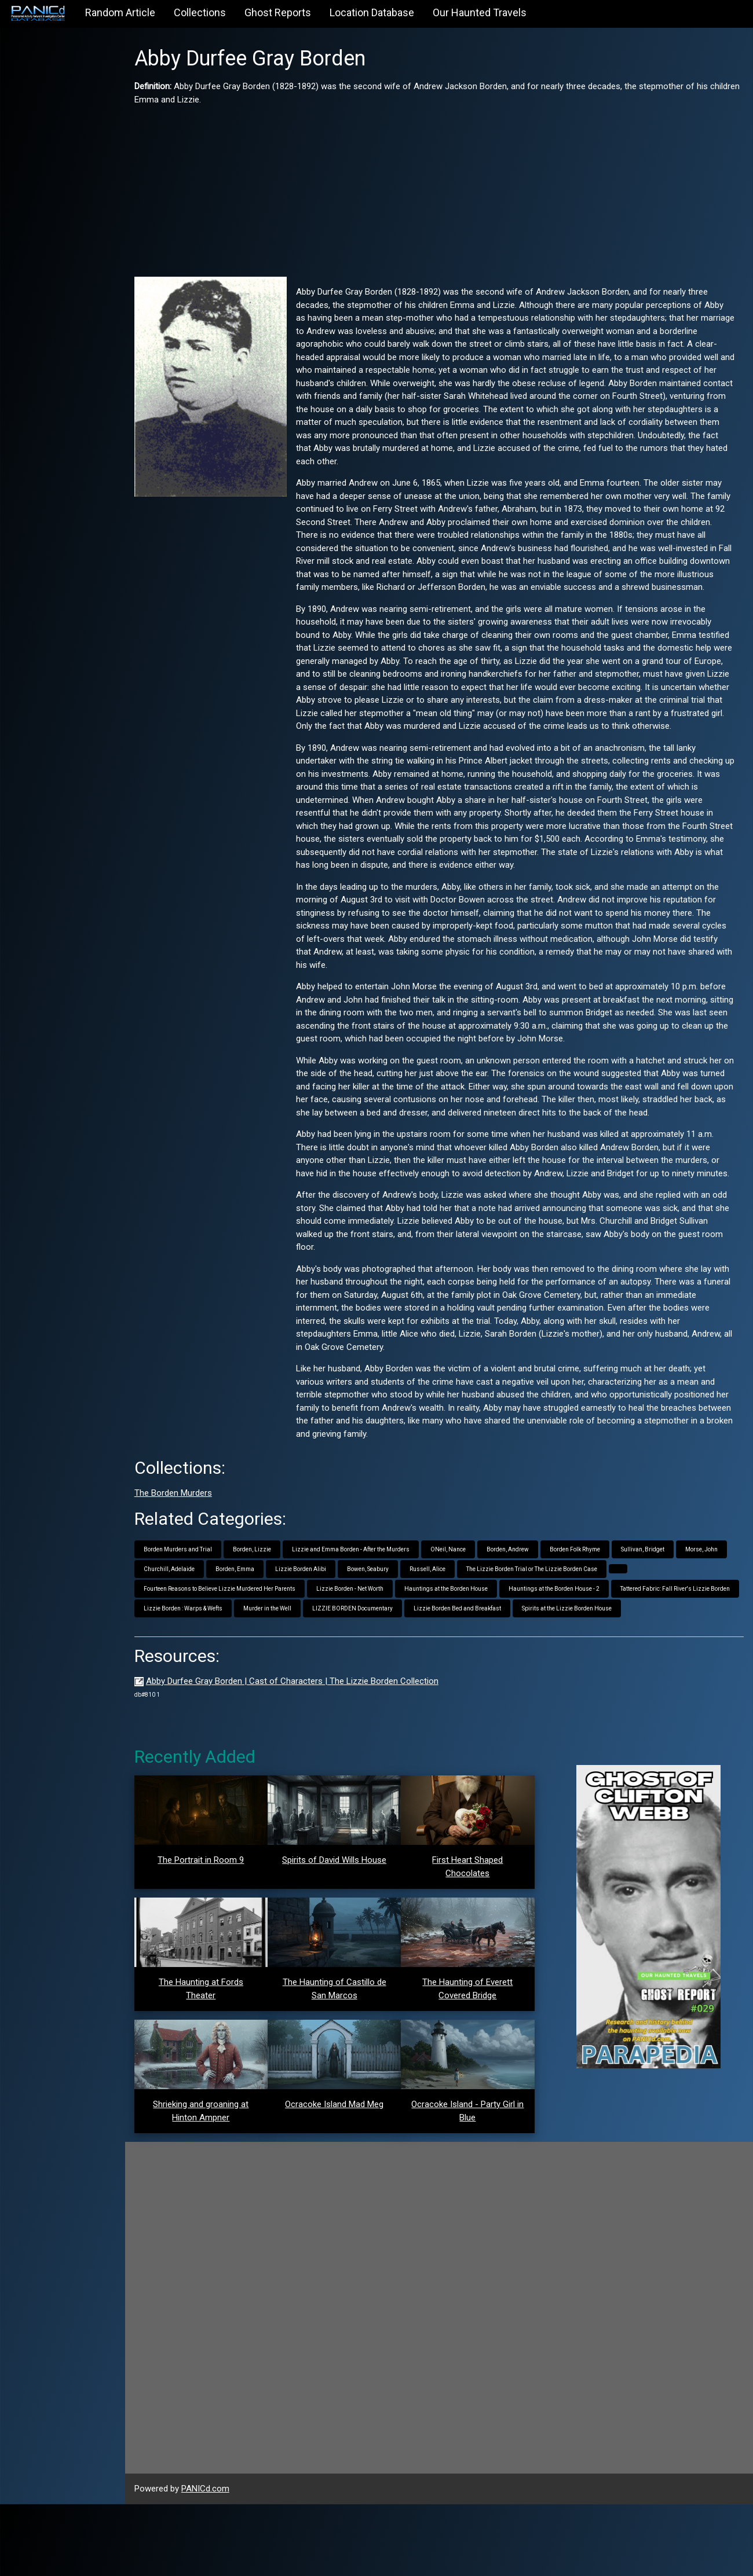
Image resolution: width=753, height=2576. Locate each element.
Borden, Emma (307, 1621)
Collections (200, 12)
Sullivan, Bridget (662, 1601)
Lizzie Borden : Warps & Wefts (333, 1660)
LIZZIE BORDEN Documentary (502, 1660)
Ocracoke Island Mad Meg (347, 2176)
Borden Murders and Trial (197, 1601)
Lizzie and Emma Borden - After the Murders (370, 1601)
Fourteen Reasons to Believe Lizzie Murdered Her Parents (239, 1641)
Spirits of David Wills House (347, 1932)
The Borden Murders (193, 1545)
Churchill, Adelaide (242, 1621)
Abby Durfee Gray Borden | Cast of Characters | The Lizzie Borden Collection (312, 1753)
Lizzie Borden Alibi (373, 1621)
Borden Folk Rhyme (594, 1601)
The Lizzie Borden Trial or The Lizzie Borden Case (604, 1621)
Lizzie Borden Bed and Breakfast (607, 1660)
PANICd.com (225, 2560)
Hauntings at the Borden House (465, 1641)
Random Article (120, 12)
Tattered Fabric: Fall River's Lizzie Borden (218, 1660)
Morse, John (179, 1621)
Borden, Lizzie (272, 1601)
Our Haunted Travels (480, 12)
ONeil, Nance (467, 1601)
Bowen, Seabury (441, 1621)
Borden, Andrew (527, 1601)
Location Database (372, 12)
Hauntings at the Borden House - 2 (573, 1641)
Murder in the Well (417, 1660)
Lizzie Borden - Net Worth (369, 1641)
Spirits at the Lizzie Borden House (208, 1680)
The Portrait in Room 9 (219, 1932)
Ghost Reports (277, 12)
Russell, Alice (500, 1621)
